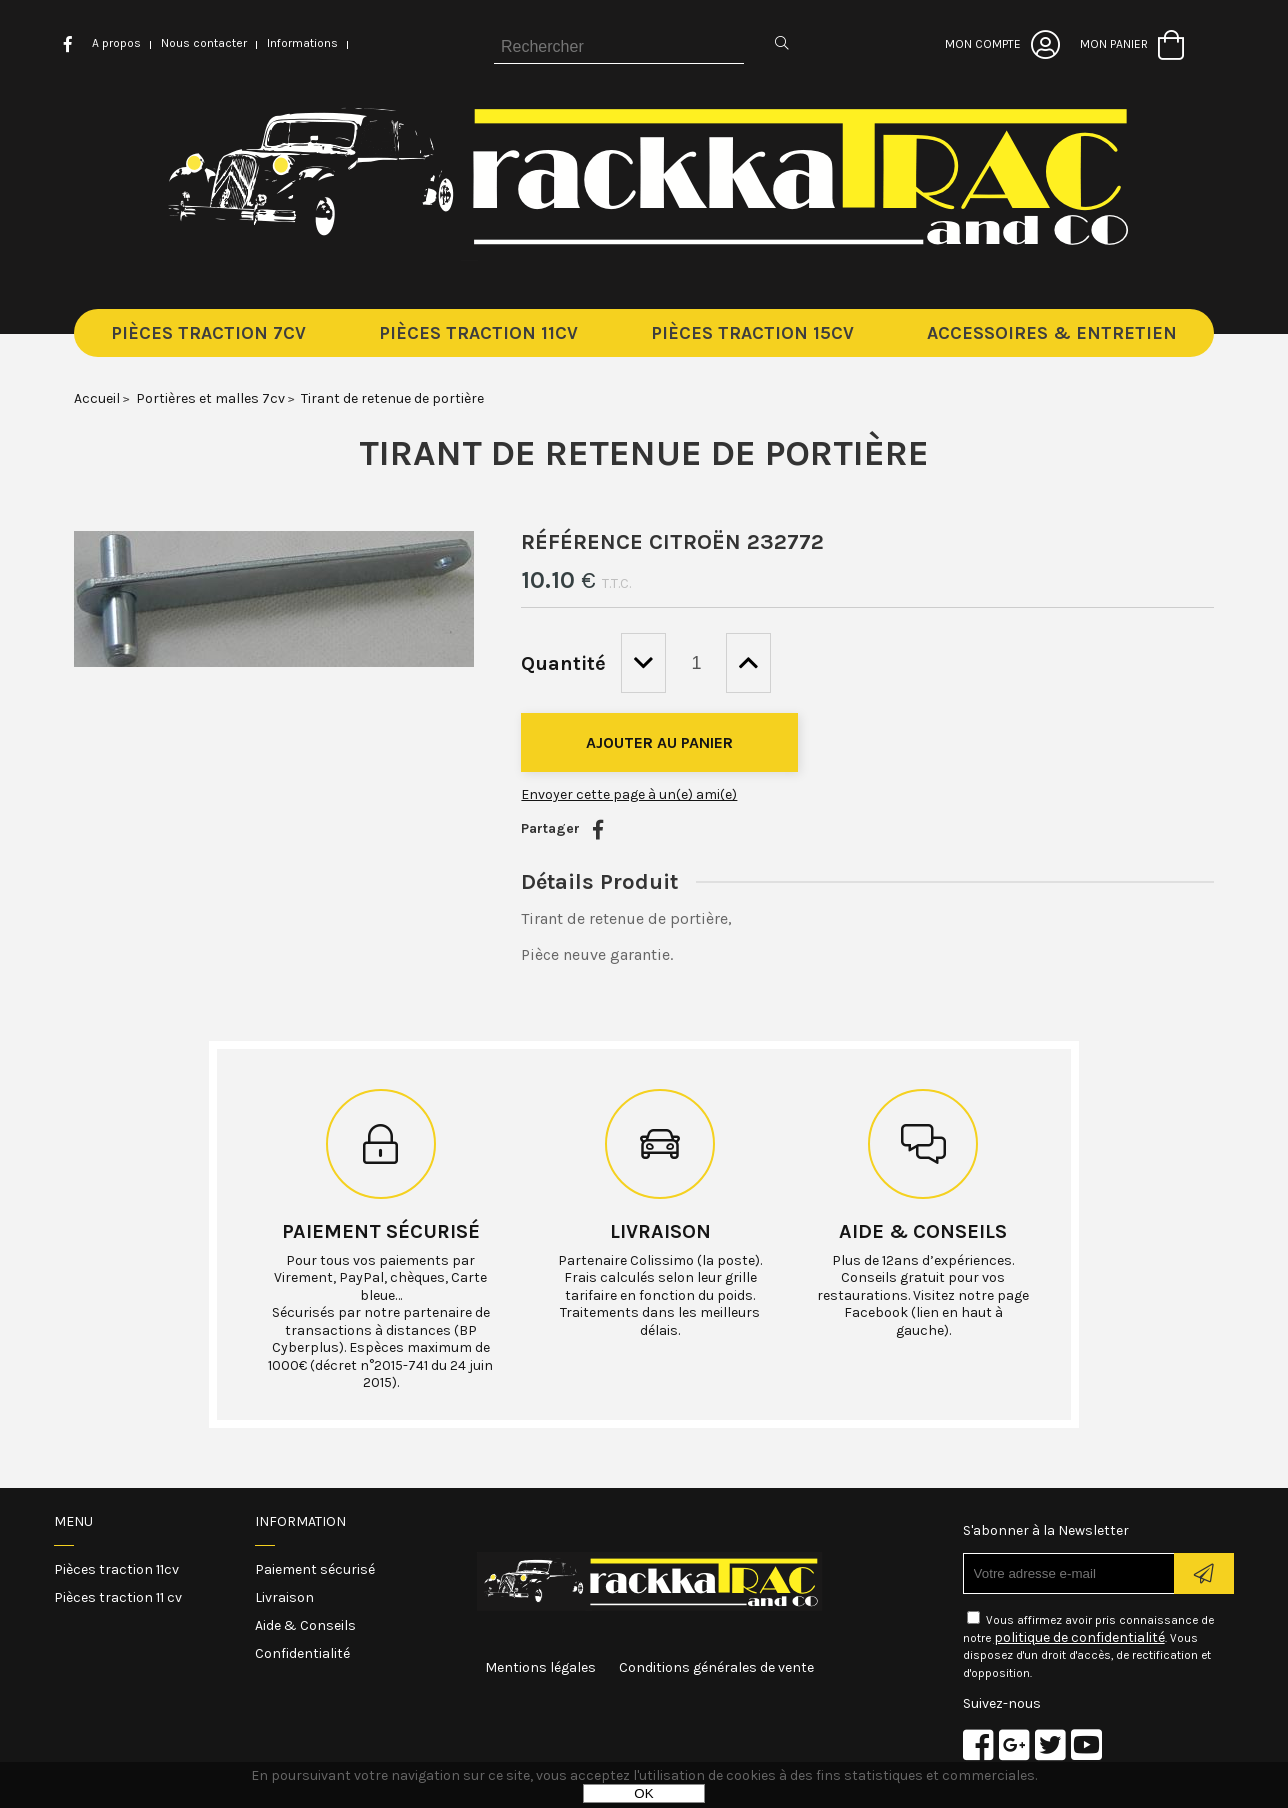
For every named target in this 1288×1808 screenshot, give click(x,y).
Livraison (660, 1231)
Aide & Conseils (305, 1625)
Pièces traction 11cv (116, 1569)
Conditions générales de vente (716, 1667)
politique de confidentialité (1079, 1637)
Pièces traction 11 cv (118, 1597)
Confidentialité (302, 1653)
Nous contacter (204, 43)
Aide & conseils (923, 1231)
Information (300, 1521)
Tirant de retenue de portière (644, 453)
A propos (116, 43)
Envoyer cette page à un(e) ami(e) (629, 794)
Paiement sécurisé (381, 1231)
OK (643, 1793)
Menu (73, 1521)
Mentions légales (540, 1667)
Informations (302, 43)
